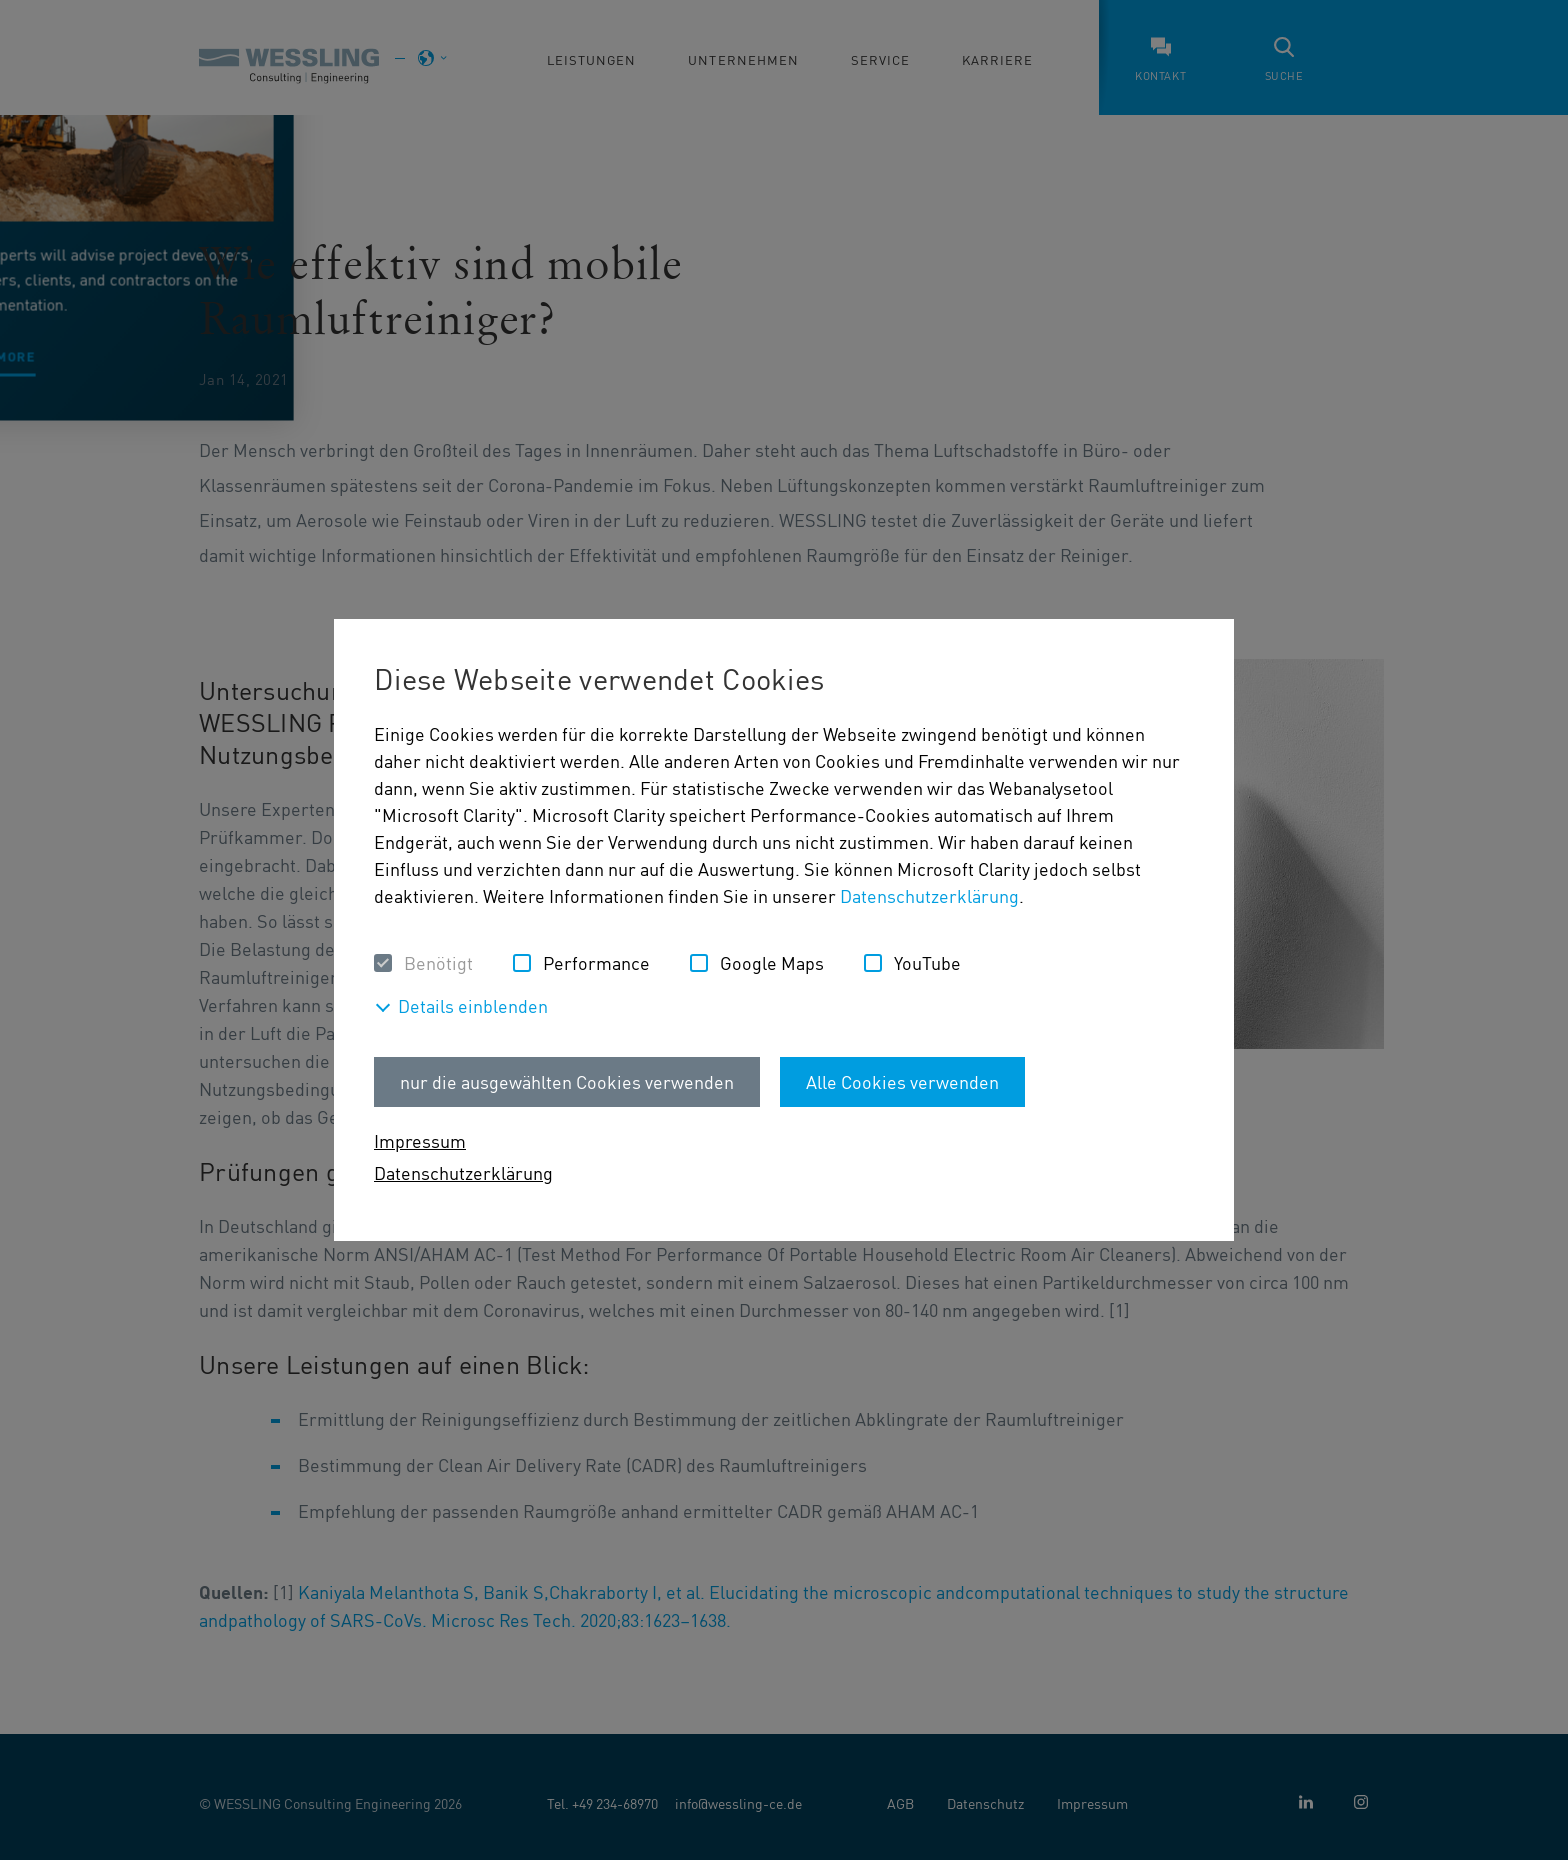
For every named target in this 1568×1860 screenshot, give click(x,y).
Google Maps (772, 962)
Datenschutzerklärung (929, 895)
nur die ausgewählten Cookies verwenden (567, 1081)
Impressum (420, 1140)
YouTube (927, 962)
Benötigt (438, 962)
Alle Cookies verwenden (902, 1081)
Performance (596, 962)
